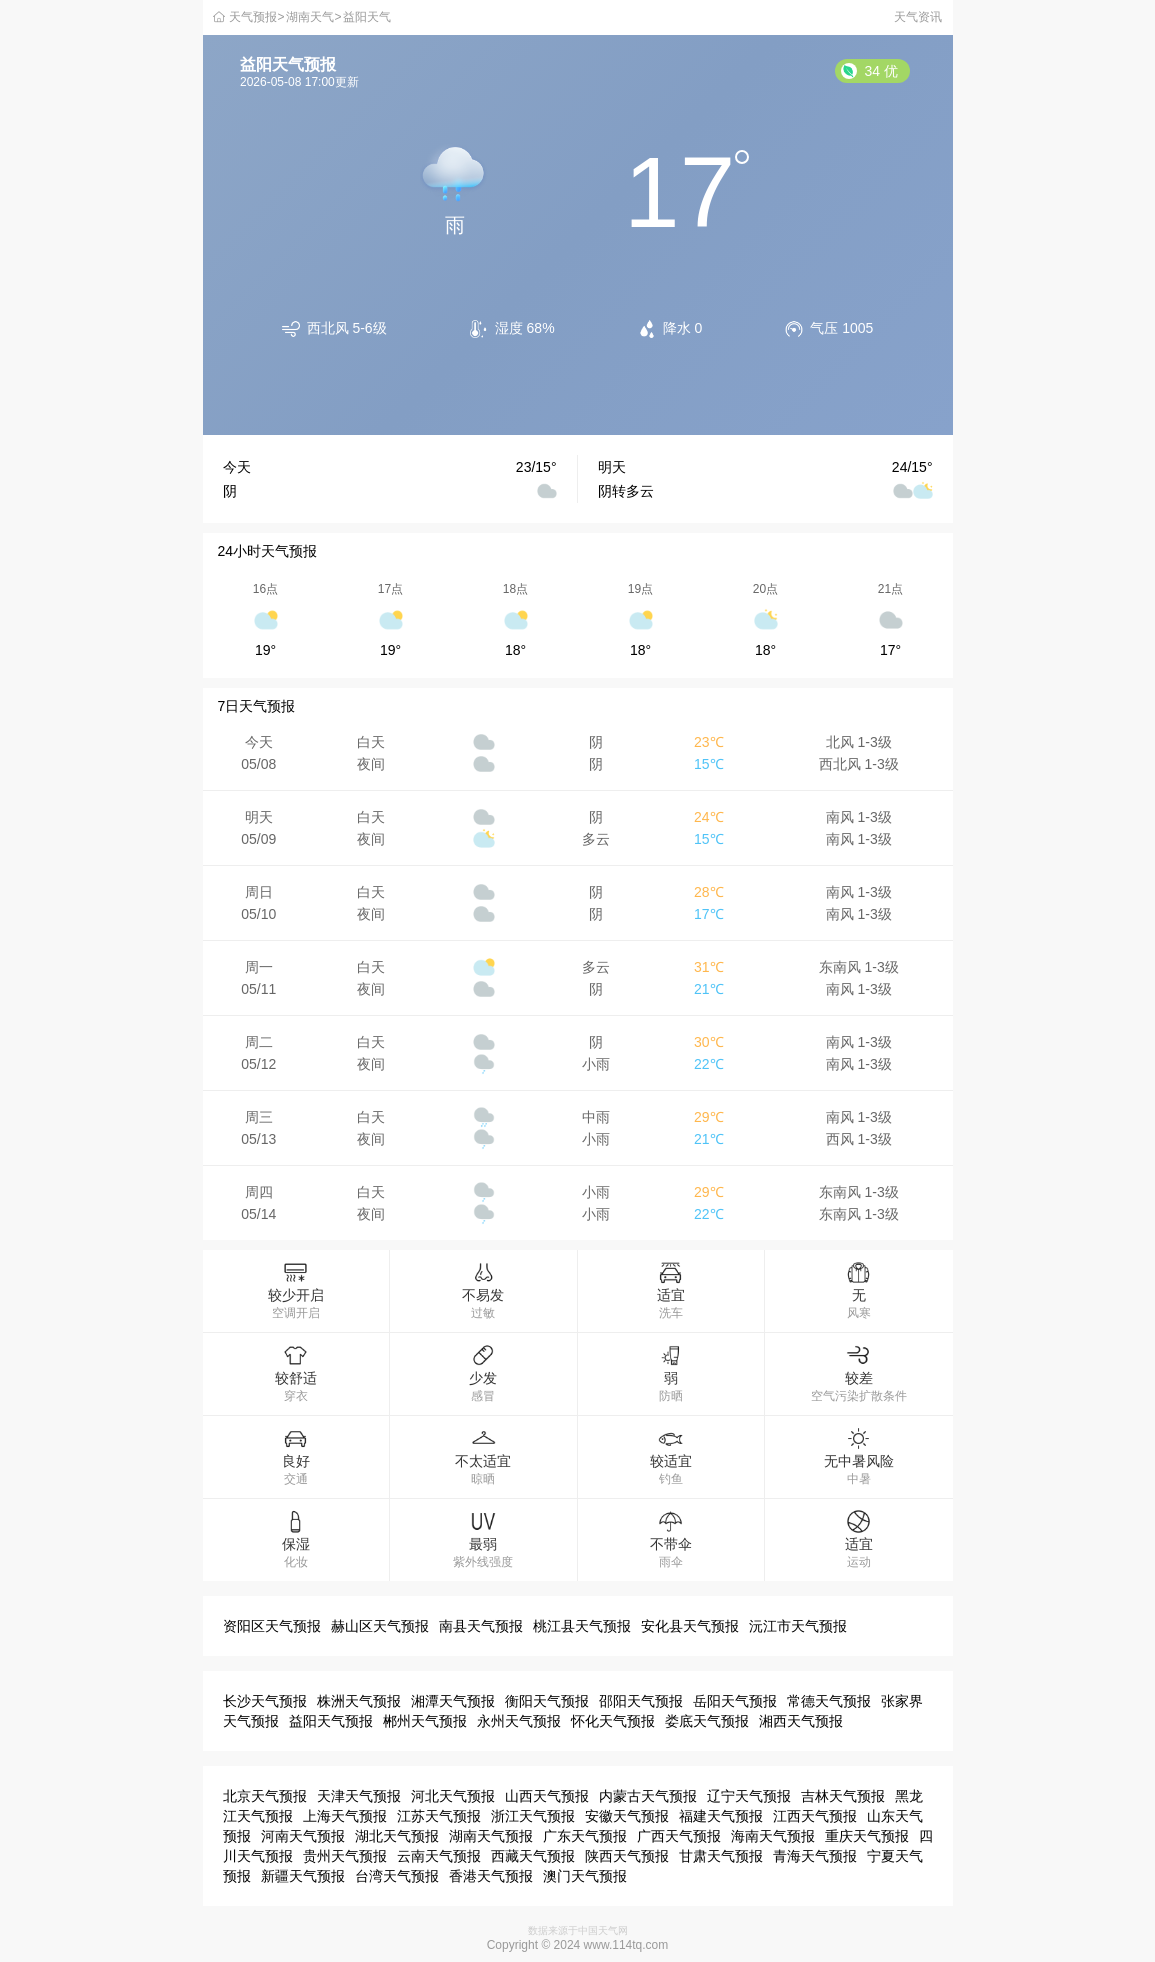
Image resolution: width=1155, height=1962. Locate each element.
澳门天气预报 (585, 1876)
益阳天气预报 (331, 1721)
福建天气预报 (721, 1816)
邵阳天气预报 (641, 1701)
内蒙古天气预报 (648, 1796)
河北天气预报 (453, 1796)
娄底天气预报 (707, 1721)
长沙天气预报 (265, 1701)
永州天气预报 (519, 1721)
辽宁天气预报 (749, 1796)
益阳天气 (367, 17)
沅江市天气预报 (798, 1626)
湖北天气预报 (397, 1836)
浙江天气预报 (533, 1816)
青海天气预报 (815, 1856)
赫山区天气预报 (380, 1626)
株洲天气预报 (359, 1701)
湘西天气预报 (801, 1721)
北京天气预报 (265, 1796)
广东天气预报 (585, 1836)
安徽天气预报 (627, 1816)
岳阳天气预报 (735, 1701)
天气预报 (253, 17)
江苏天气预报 (439, 1816)
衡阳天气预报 (547, 1701)
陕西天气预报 (627, 1856)
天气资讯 (918, 17)
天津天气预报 (359, 1796)
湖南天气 (310, 17)
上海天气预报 (345, 1816)
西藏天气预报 (533, 1856)
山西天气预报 (547, 1796)
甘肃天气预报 (721, 1856)
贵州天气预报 (345, 1856)
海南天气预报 (773, 1836)
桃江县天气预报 (582, 1626)
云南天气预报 (439, 1856)
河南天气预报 (303, 1836)
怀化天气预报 (613, 1721)
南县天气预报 (481, 1626)
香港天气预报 (491, 1876)
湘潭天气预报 (453, 1701)
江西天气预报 (815, 1816)
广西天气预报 (679, 1836)
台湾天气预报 (397, 1876)
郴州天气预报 (425, 1721)
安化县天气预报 (690, 1626)
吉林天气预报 (843, 1796)
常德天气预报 (829, 1701)
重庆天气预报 (867, 1836)
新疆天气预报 (303, 1876)
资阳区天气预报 (272, 1626)
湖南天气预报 (491, 1836)
